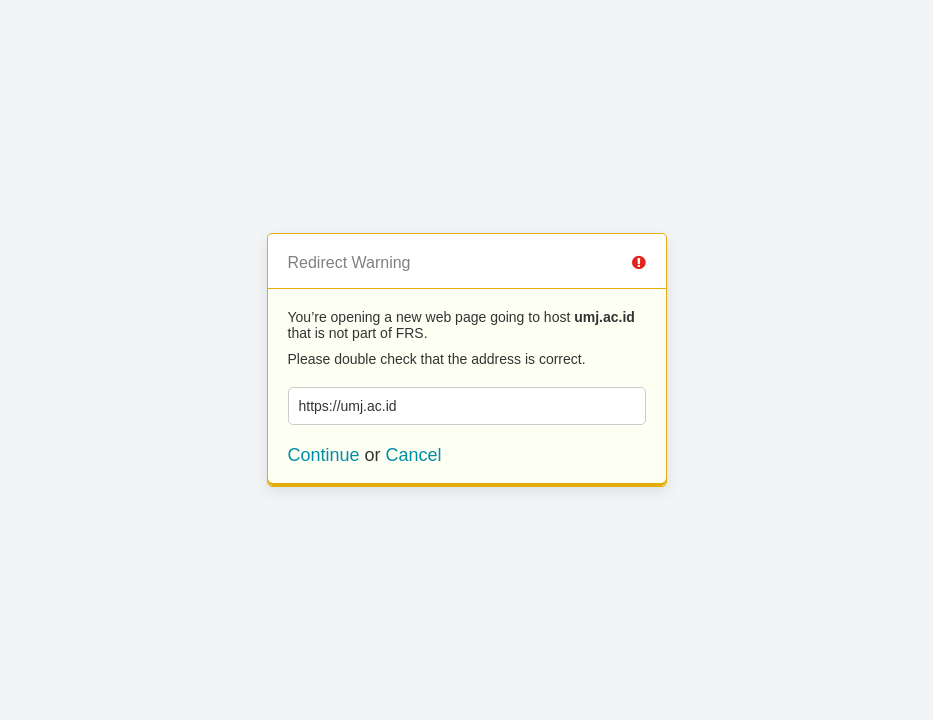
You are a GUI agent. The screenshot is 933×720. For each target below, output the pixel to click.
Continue (324, 455)
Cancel (414, 455)
